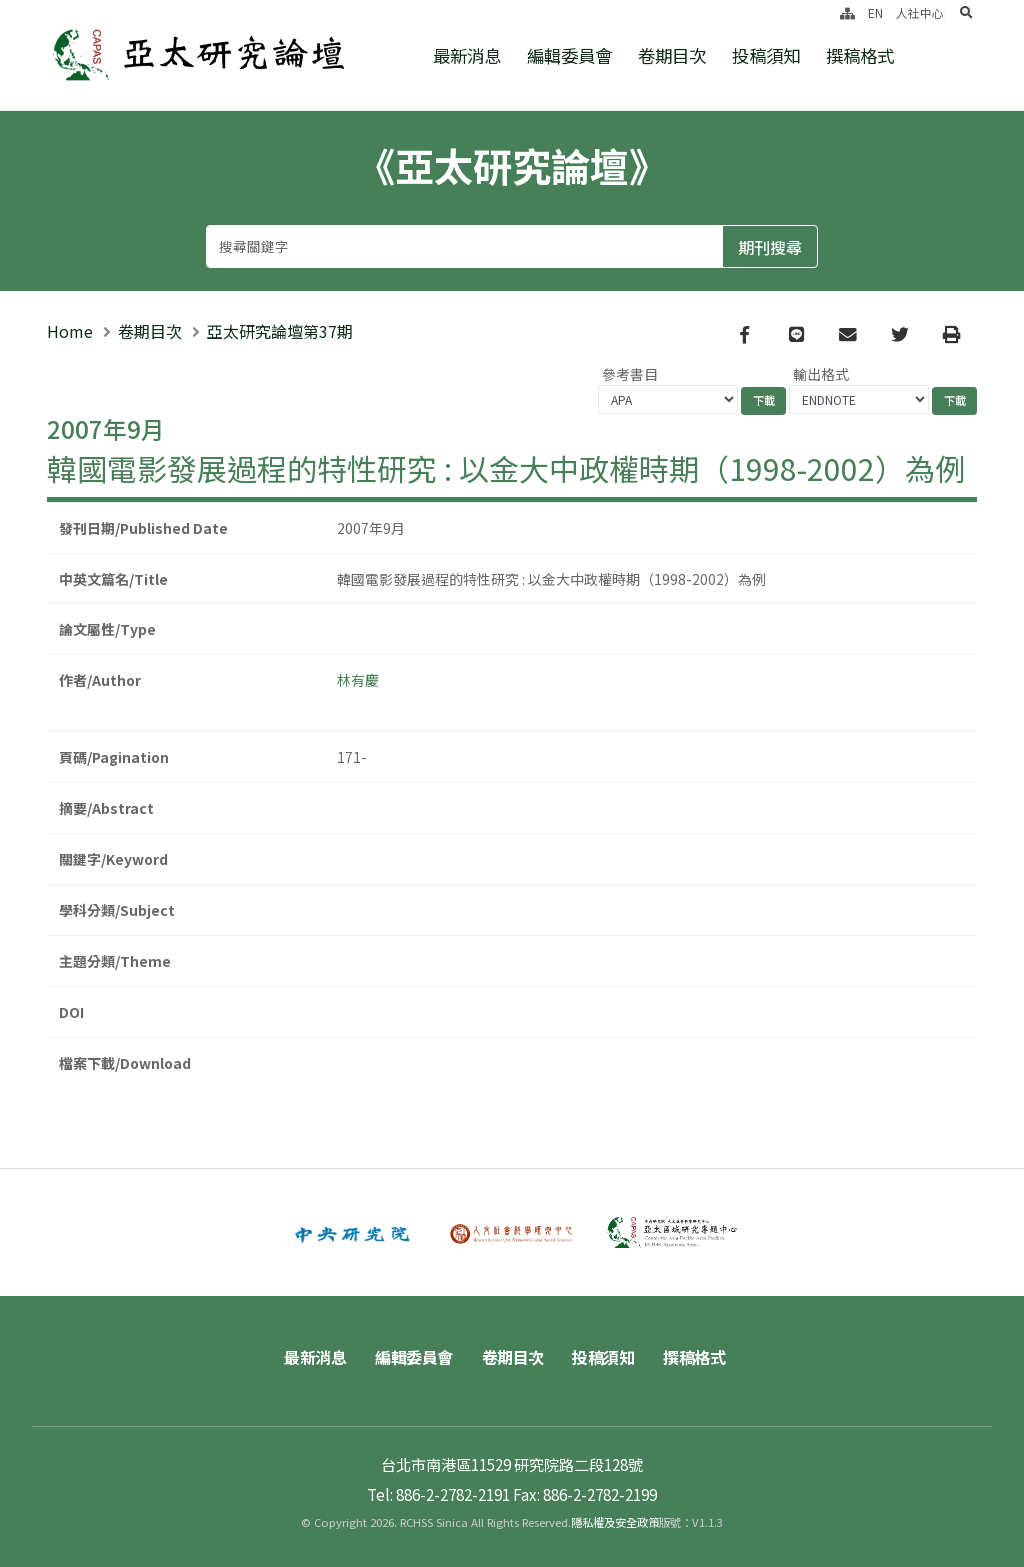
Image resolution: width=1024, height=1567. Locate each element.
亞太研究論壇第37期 (280, 331)
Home (70, 331)
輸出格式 (821, 374)
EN (875, 12)
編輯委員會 (569, 55)
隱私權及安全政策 (615, 1522)
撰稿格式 (860, 55)
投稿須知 (766, 55)
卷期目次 (672, 55)
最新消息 (467, 55)
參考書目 (630, 374)
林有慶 (358, 680)
